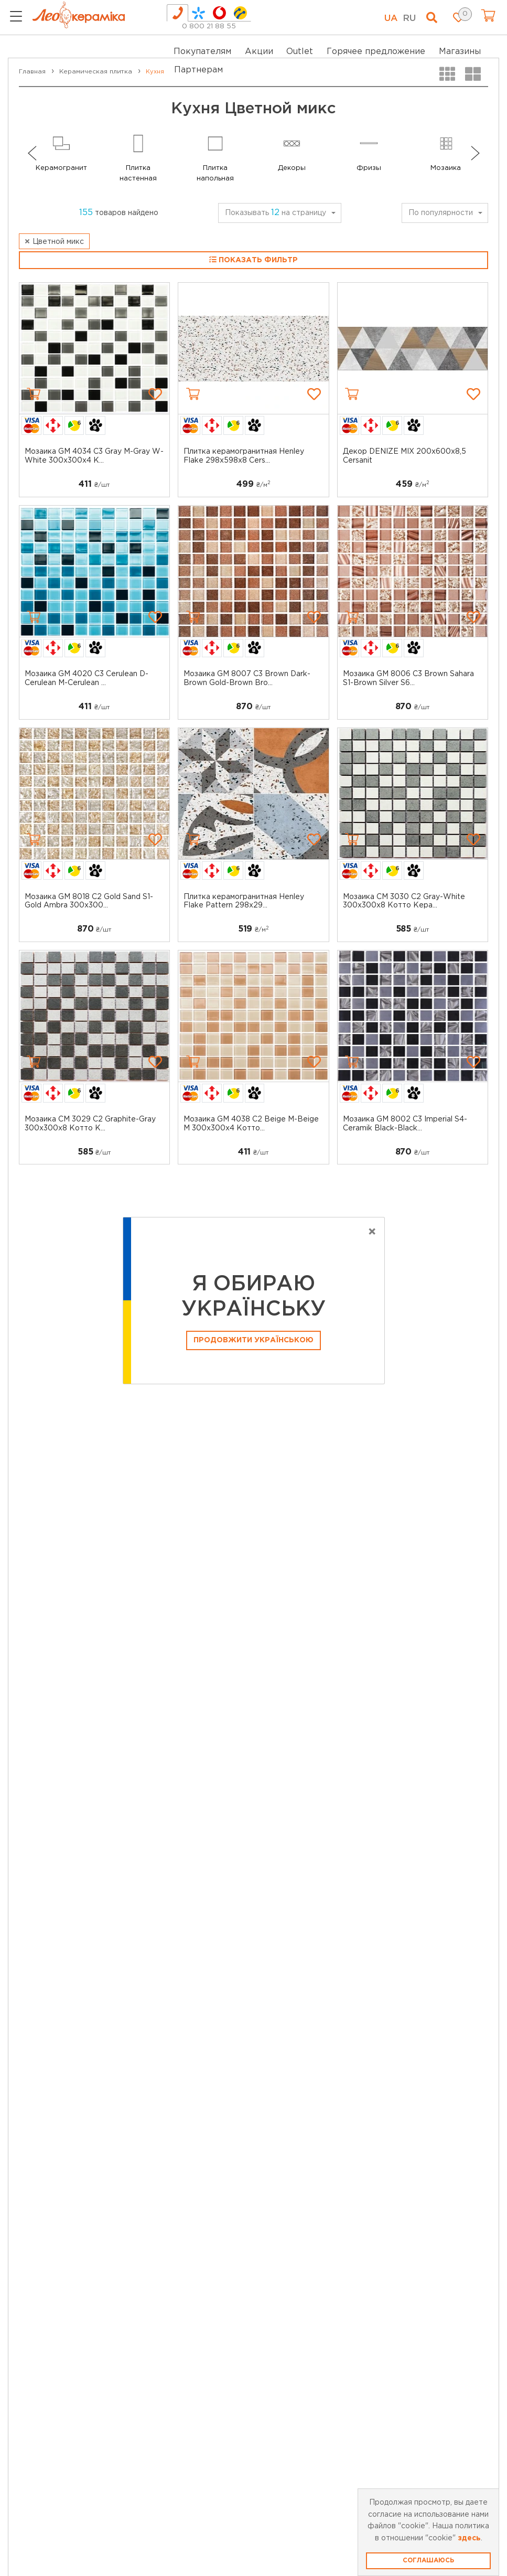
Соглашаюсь (428, 2560)
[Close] (372, 1232)
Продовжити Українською (253, 1340)
